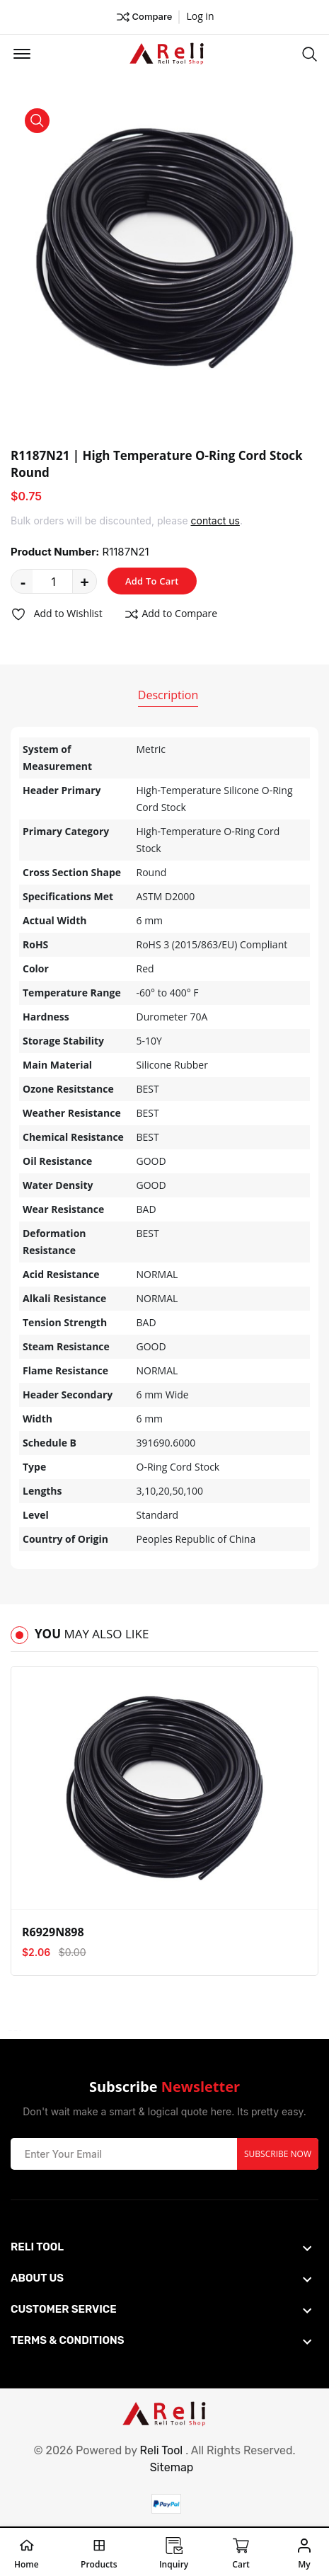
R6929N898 (53, 1932)
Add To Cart (152, 581)
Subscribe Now (277, 2154)
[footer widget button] (161, 2247)
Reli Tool (161, 2450)
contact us (215, 520)
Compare (144, 17)
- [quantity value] (23, 581)
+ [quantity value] (84, 581)
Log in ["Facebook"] (200, 16)
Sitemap (172, 2467)
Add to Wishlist (57, 614)
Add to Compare (170, 614)
